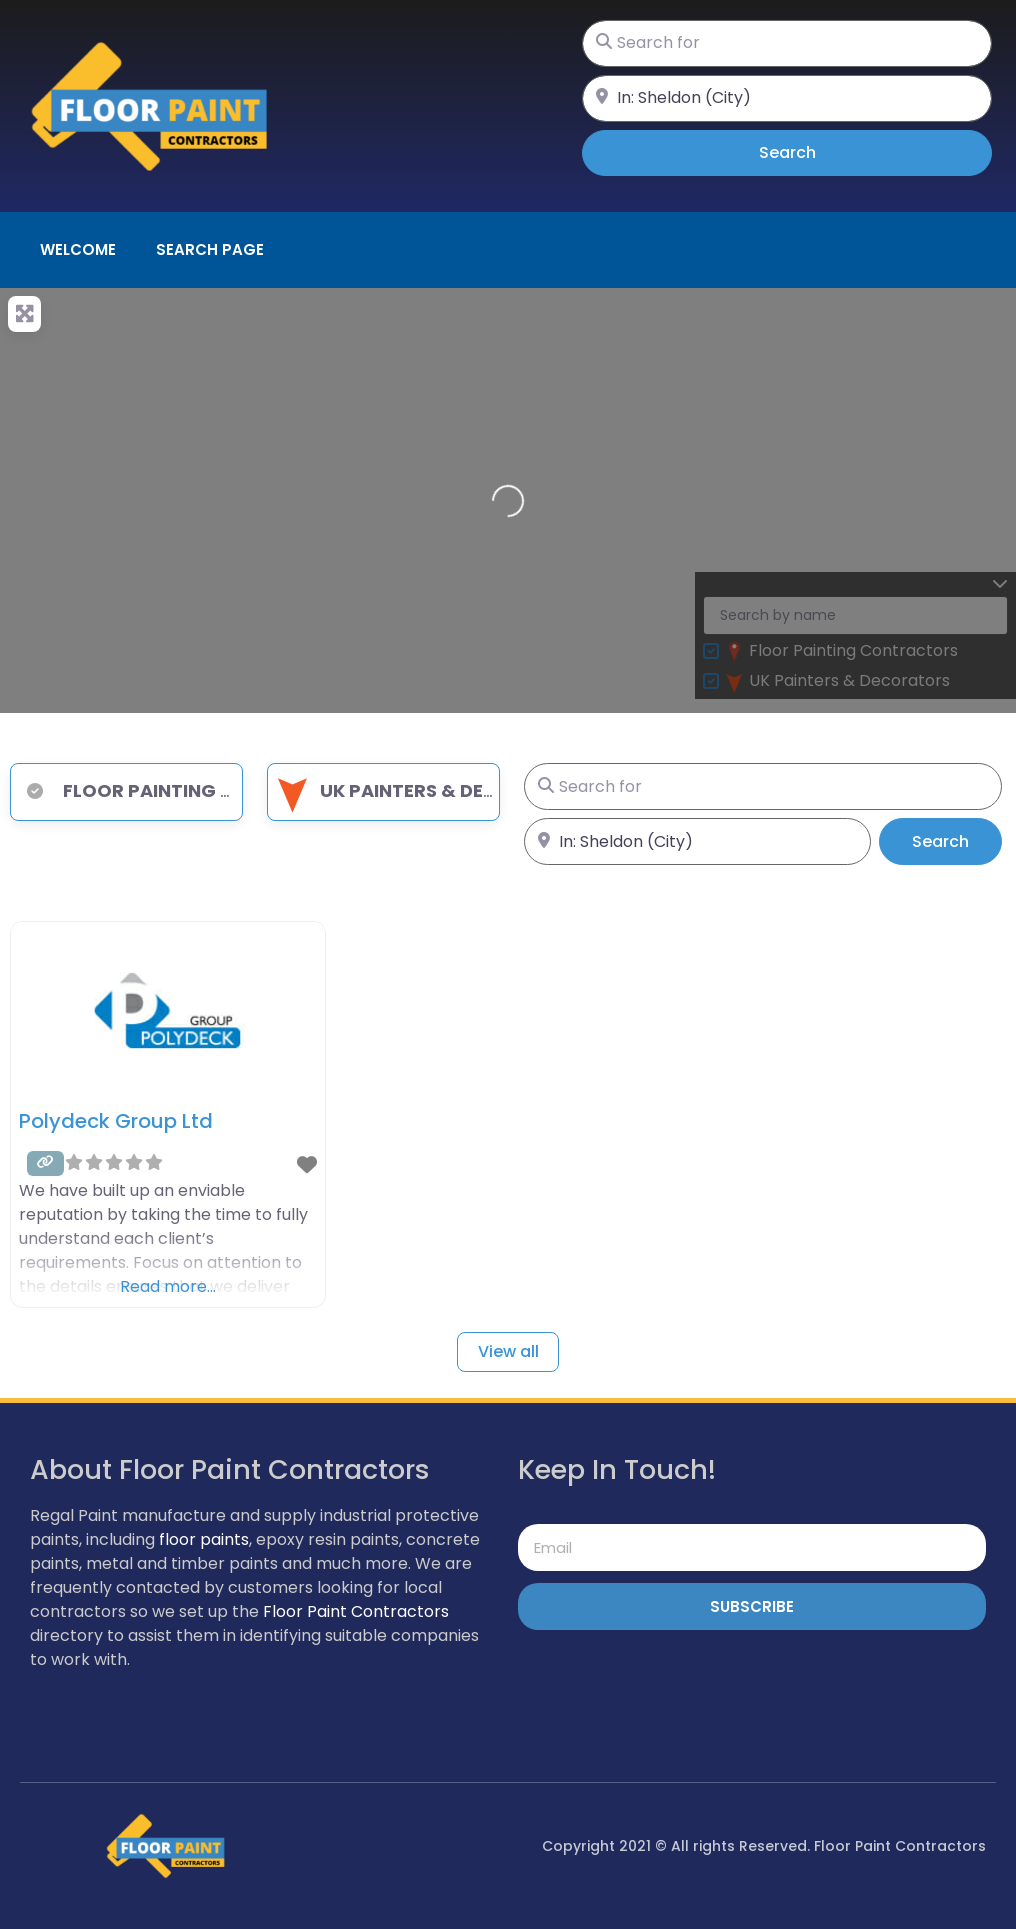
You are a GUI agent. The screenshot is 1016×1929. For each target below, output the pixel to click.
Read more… (168, 1286)
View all (508, 1351)
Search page (210, 249)
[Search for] (787, 43)
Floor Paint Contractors (356, 1611)
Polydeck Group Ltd (116, 1121)
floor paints (204, 1539)
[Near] (787, 98)
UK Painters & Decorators (429, 790)
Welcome (78, 249)
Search (815, 152)
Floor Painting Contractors (189, 790)
